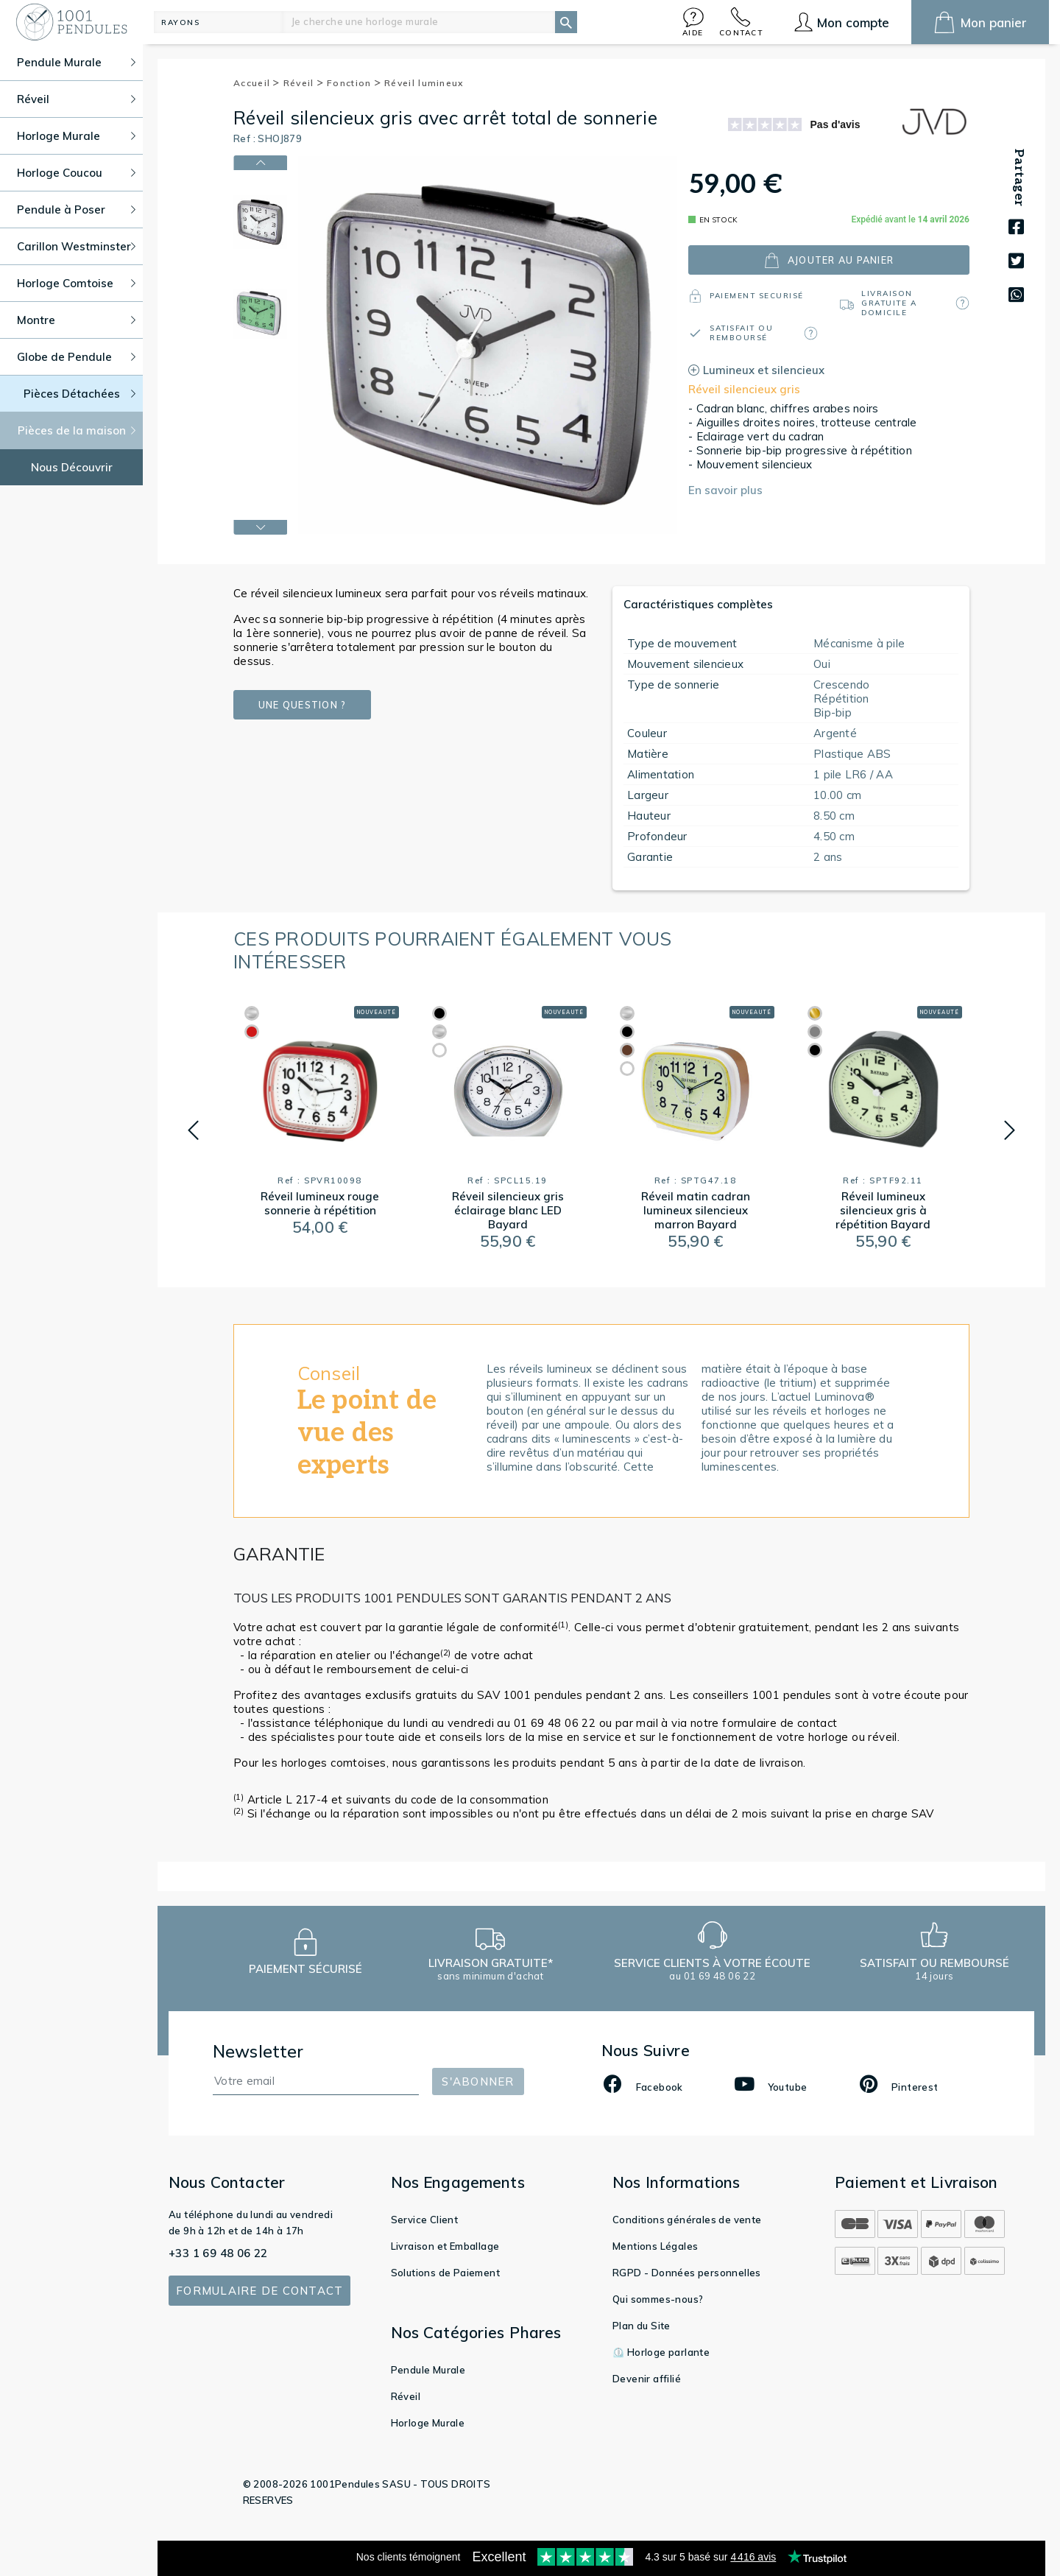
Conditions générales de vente (687, 2219)
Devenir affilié (646, 2379)
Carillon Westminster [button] (76, 246)
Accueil (256, 82)
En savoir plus (725, 490)
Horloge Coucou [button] (76, 173)
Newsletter (258, 2051)
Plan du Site (641, 2326)
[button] (693, 21)
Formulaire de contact (259, 2291)
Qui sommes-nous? (657, 2299)
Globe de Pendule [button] (76, 357)
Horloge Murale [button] (76, 136)
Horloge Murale (428, 2423)
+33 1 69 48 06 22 (218, 2253)
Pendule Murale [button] (76, 62)
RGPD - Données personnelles (686, 2272)
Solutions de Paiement (445, 2272)
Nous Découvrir (72, 467)
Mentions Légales (655, 2246)
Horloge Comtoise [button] (76, 283)
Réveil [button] (76, 99)
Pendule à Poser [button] (76, 210)
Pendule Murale (428, 2370)
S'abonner (478, 2081)
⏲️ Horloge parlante (661, 2352)
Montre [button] (76, 320)
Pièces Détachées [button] (80, 394)
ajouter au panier (829, 260)
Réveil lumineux (424, 82)
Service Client (425, 2219)
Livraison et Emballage (445, 2246)
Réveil (303, 82)
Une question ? (302, 704)
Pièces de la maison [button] (77, 430)
